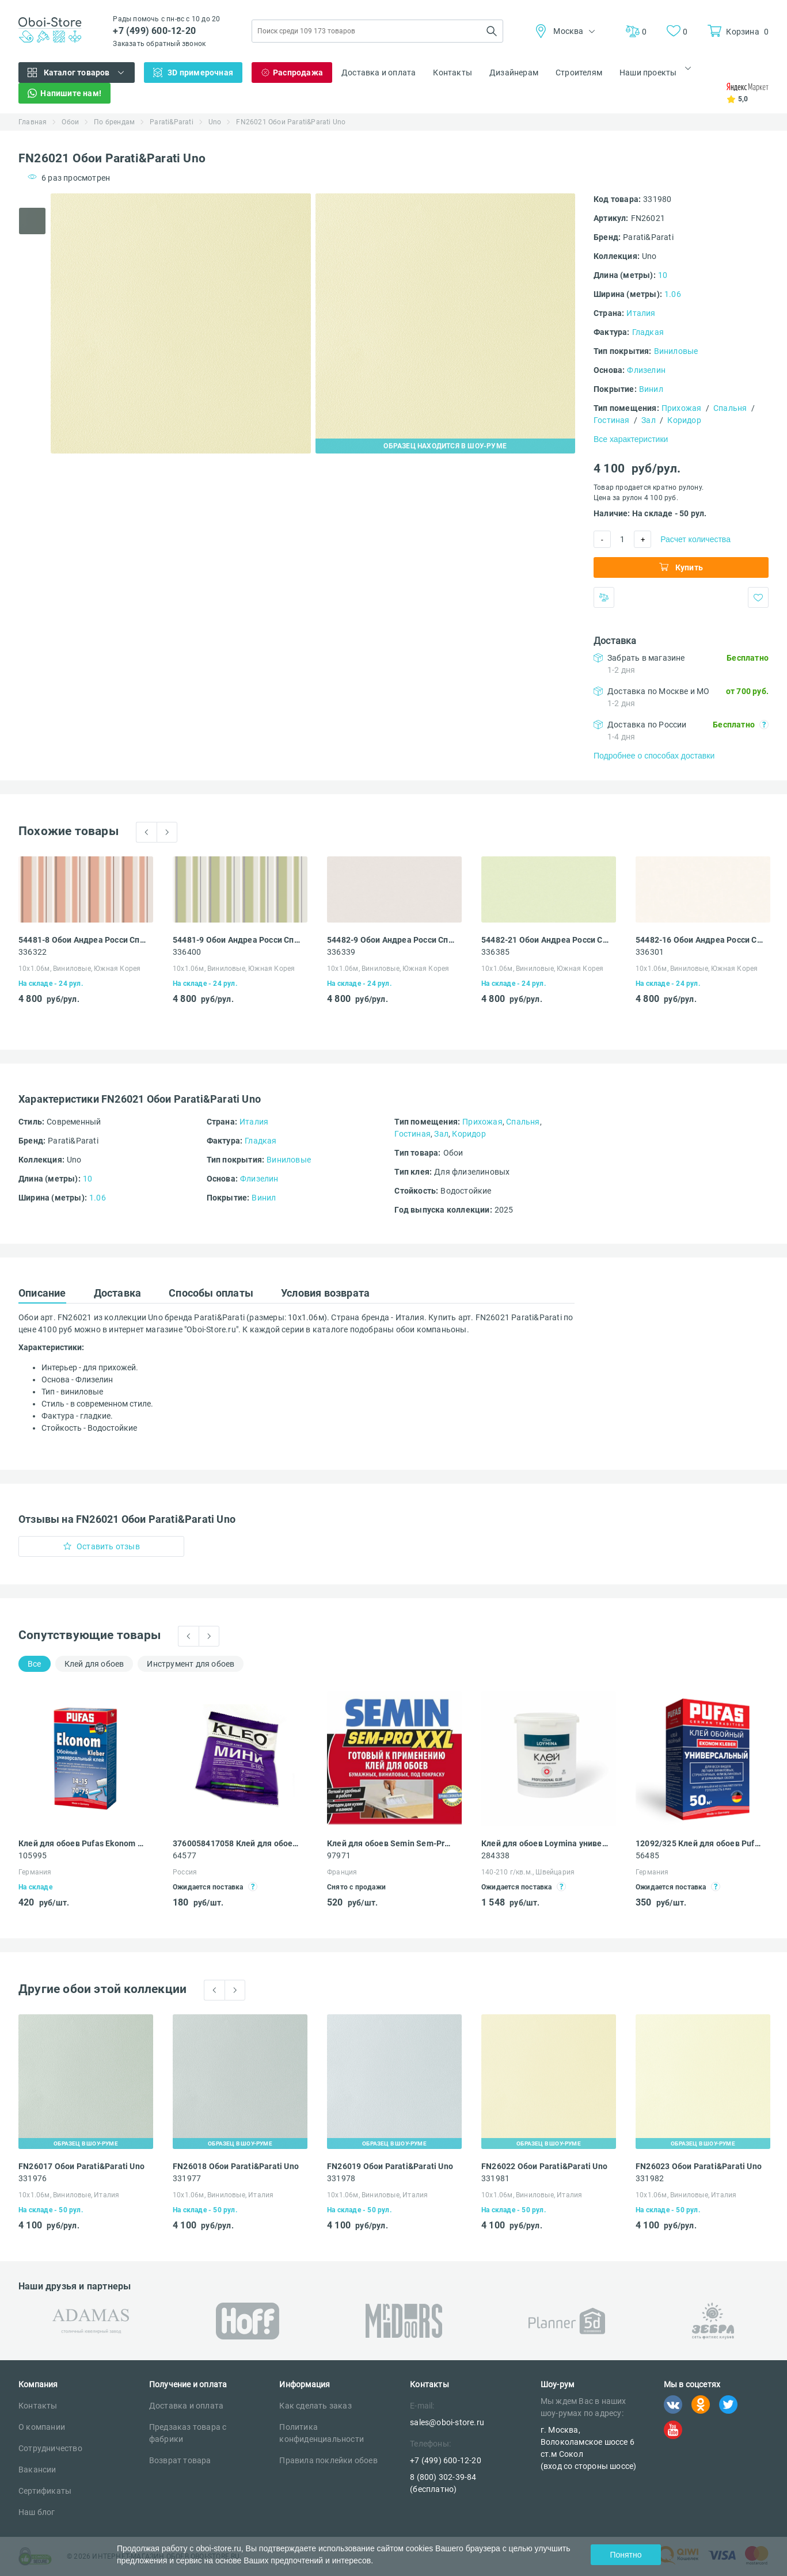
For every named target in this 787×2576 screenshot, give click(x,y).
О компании (41, 2427)
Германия (35, 1872)
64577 (184, 1855)
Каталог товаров (77, 72)
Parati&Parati (171, 122)
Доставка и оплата (378, 72)
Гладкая (648, 332)
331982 (650, 2178)
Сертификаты (44, 2490)
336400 (187, 952)
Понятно (625, 2554)
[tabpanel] (181, 323)
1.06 (672, 294)
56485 (647, 1855)
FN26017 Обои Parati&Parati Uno (81, 2166)
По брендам (114, 122)
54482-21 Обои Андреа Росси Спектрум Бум (545, 939)
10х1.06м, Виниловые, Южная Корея (79, 969)
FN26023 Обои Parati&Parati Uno (699, 2166)
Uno (215, 122)
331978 (341, 2178)
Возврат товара (180, 2460)
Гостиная (612, 420)
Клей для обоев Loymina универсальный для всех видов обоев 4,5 (545, 1843)
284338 (495, 1855)
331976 (32, 2178)
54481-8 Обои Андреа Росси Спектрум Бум (82, 939)
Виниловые (676, 351)
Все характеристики (631, 439)
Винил (651, 389)
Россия (185, 1872)
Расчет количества (695, 539)
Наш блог (36, 2512)
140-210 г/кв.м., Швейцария (528, 1872)
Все (34, 1663)
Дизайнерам (513, 72)
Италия (640, 313)
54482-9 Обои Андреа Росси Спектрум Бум (391, 939)
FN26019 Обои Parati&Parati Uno (390, 2166)
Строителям (579, 72)
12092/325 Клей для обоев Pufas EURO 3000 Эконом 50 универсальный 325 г (699, 1843)
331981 (495, 2178)
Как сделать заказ (315, 2405)
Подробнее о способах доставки (654, 755)
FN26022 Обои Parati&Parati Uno (544, 2166)
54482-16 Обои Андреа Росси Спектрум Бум (699, 939)
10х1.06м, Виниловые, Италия (68, 2195)
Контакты (452, 72)
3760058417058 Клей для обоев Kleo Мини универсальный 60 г (237, 1843)
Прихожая (681, 408)
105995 (32, 1855)
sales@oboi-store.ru (447, 2422)
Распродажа (298, 72)
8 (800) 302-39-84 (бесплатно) (443, 2483)
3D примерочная (200, 72)
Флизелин (646, 370)
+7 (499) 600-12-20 (154, 30)
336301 (650, 952)
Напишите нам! (70, 93)
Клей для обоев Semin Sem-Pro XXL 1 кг (391, 1843)
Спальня (730, 408)
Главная (32, 122)
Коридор (684, 420)
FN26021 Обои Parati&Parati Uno (290, 122)
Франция (342, 1872)
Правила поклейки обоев (328, 2460)
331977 (187, 2178)
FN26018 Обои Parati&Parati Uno (236, 2166)
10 (662, 275)
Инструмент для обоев (190, 1663)
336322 (32, 952)
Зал (648, 420)
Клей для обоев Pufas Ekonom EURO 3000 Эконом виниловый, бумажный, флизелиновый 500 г (82, 1843)
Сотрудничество (50, 2448)
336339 (341, 952)
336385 (495, 952)
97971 (339, 1855)
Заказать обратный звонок (159, 44)
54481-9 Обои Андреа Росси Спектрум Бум (237, 939)
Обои (70, 122)
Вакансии (37, 2469)
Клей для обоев (94, 1663)
